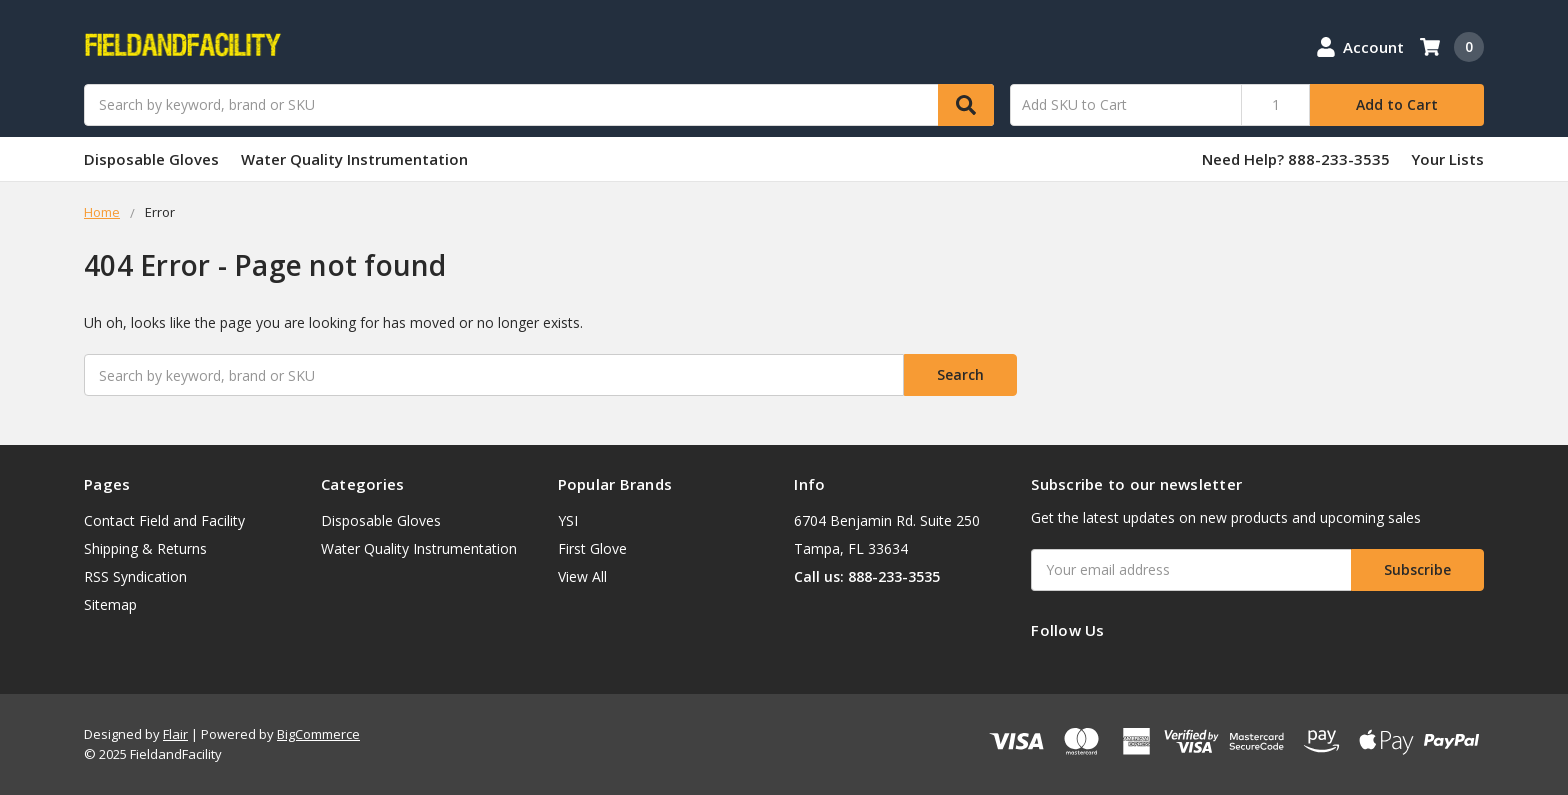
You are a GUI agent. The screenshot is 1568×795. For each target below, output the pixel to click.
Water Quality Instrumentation (354, 159)
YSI (568, 520)
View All (582, 576)
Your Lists (1447, 159)
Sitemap (110, 604)
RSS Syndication (135, 576)
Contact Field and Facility (164, 520)
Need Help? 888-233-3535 (1296, 159)
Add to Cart (1397, 104)
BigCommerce (318, 734)
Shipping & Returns (145, 548)
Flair (175, 734)
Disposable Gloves (151, 159)
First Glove (592, 548)
